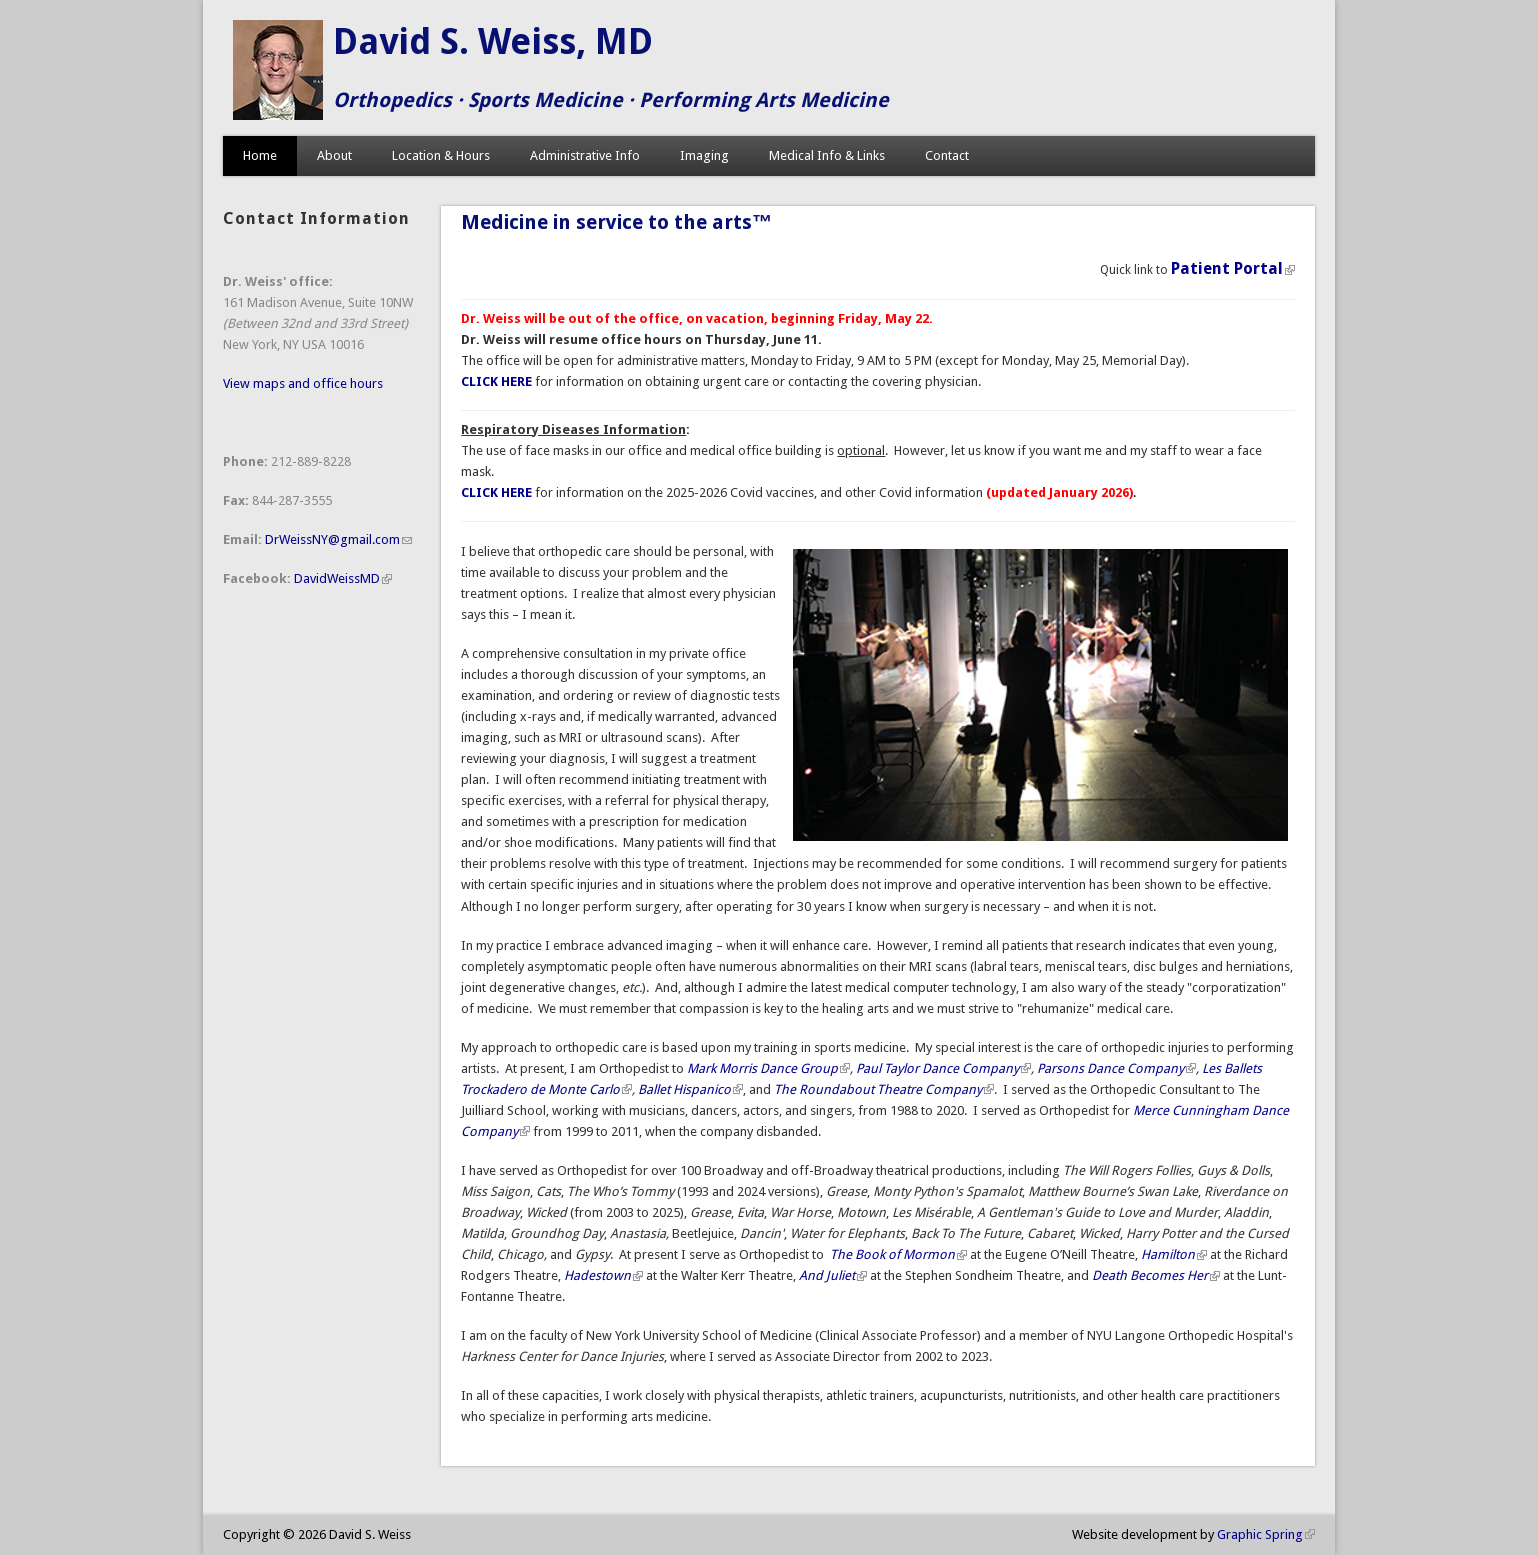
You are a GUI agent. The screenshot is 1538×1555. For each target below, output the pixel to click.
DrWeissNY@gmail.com (338, 539)
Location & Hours (441, 155)
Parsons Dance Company (1116, 1068)
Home (260, 155)
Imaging (704, 155)
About (334, 155)
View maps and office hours (303, 383)
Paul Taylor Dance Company (943, 1068)
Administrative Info (585, 155)
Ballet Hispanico (690, 1089)
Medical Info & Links (827, 155)
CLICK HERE (496, 492)
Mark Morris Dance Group (768, 1068)
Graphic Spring (1266, 1534)
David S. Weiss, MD (493, 41)
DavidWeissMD (343, 578)
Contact (947, 155)
